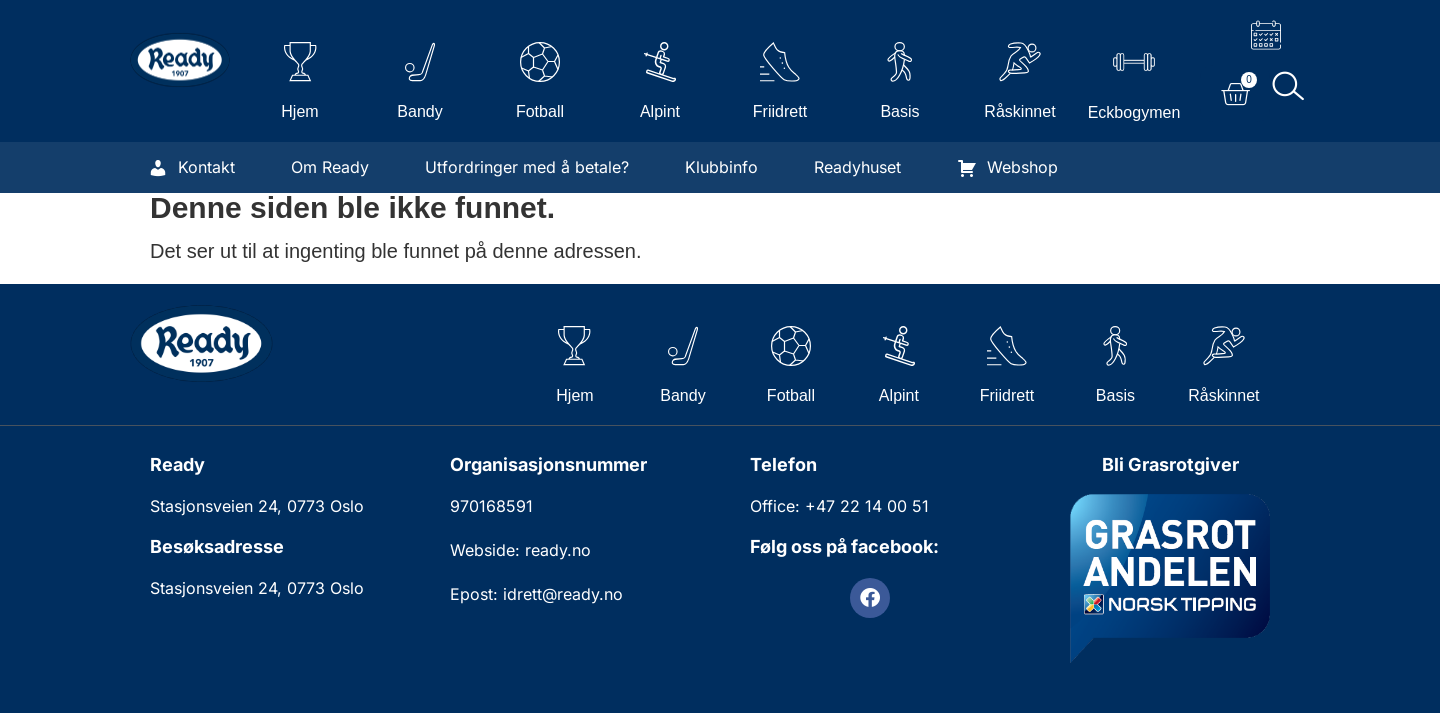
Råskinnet (1019, 111)
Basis (899, 111)
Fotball (540, 111)
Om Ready (330, 167)
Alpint (660, 111)
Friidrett (780, 111)
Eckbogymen (1134, 112)
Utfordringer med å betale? (527, 167)
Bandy (419, 111)
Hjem (299, 111)
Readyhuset (857, 167)
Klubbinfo (721, 167)
